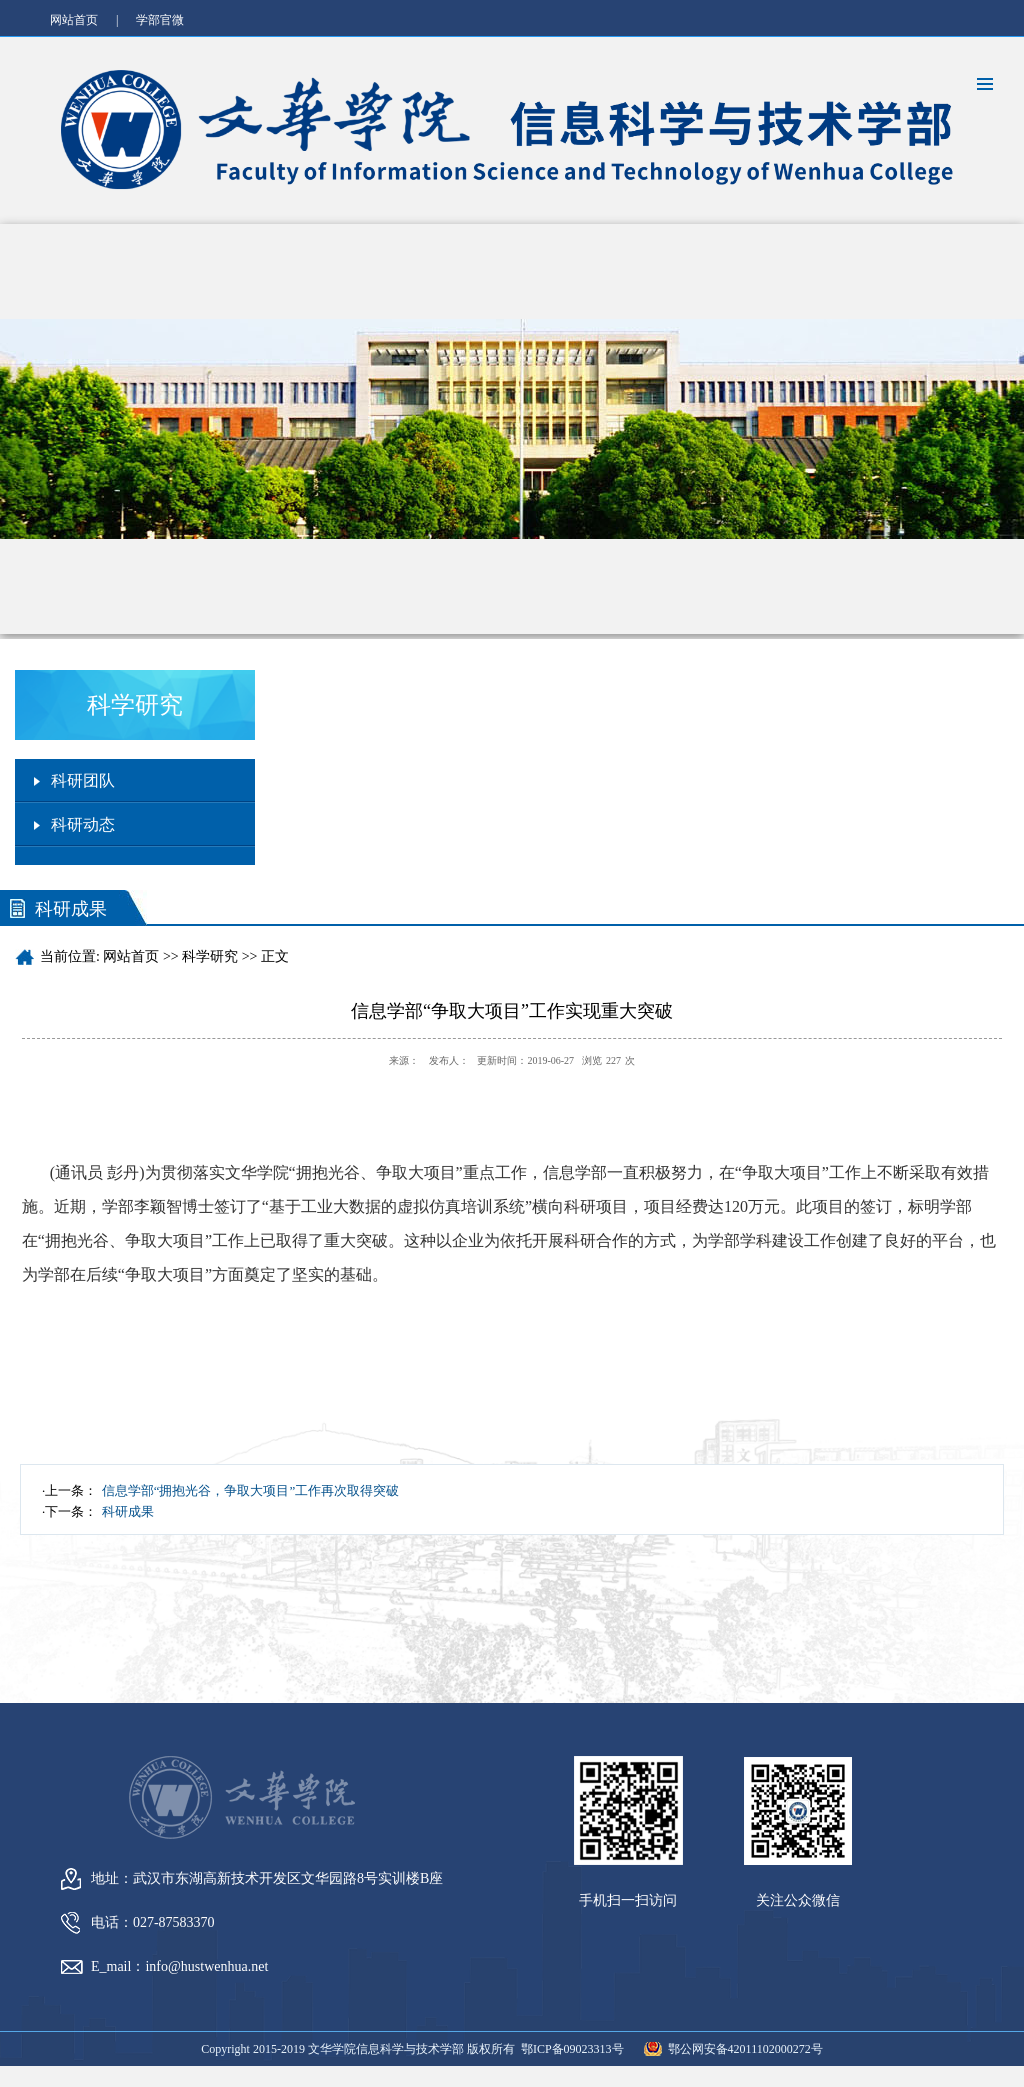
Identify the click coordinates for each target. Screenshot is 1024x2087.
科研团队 (83, 780)
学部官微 (160, 20)
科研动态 (83, 824)
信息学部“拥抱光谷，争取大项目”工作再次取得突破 (251, 1490)
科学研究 (210, 956)
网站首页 (74, 20)
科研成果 (128, 1511)
